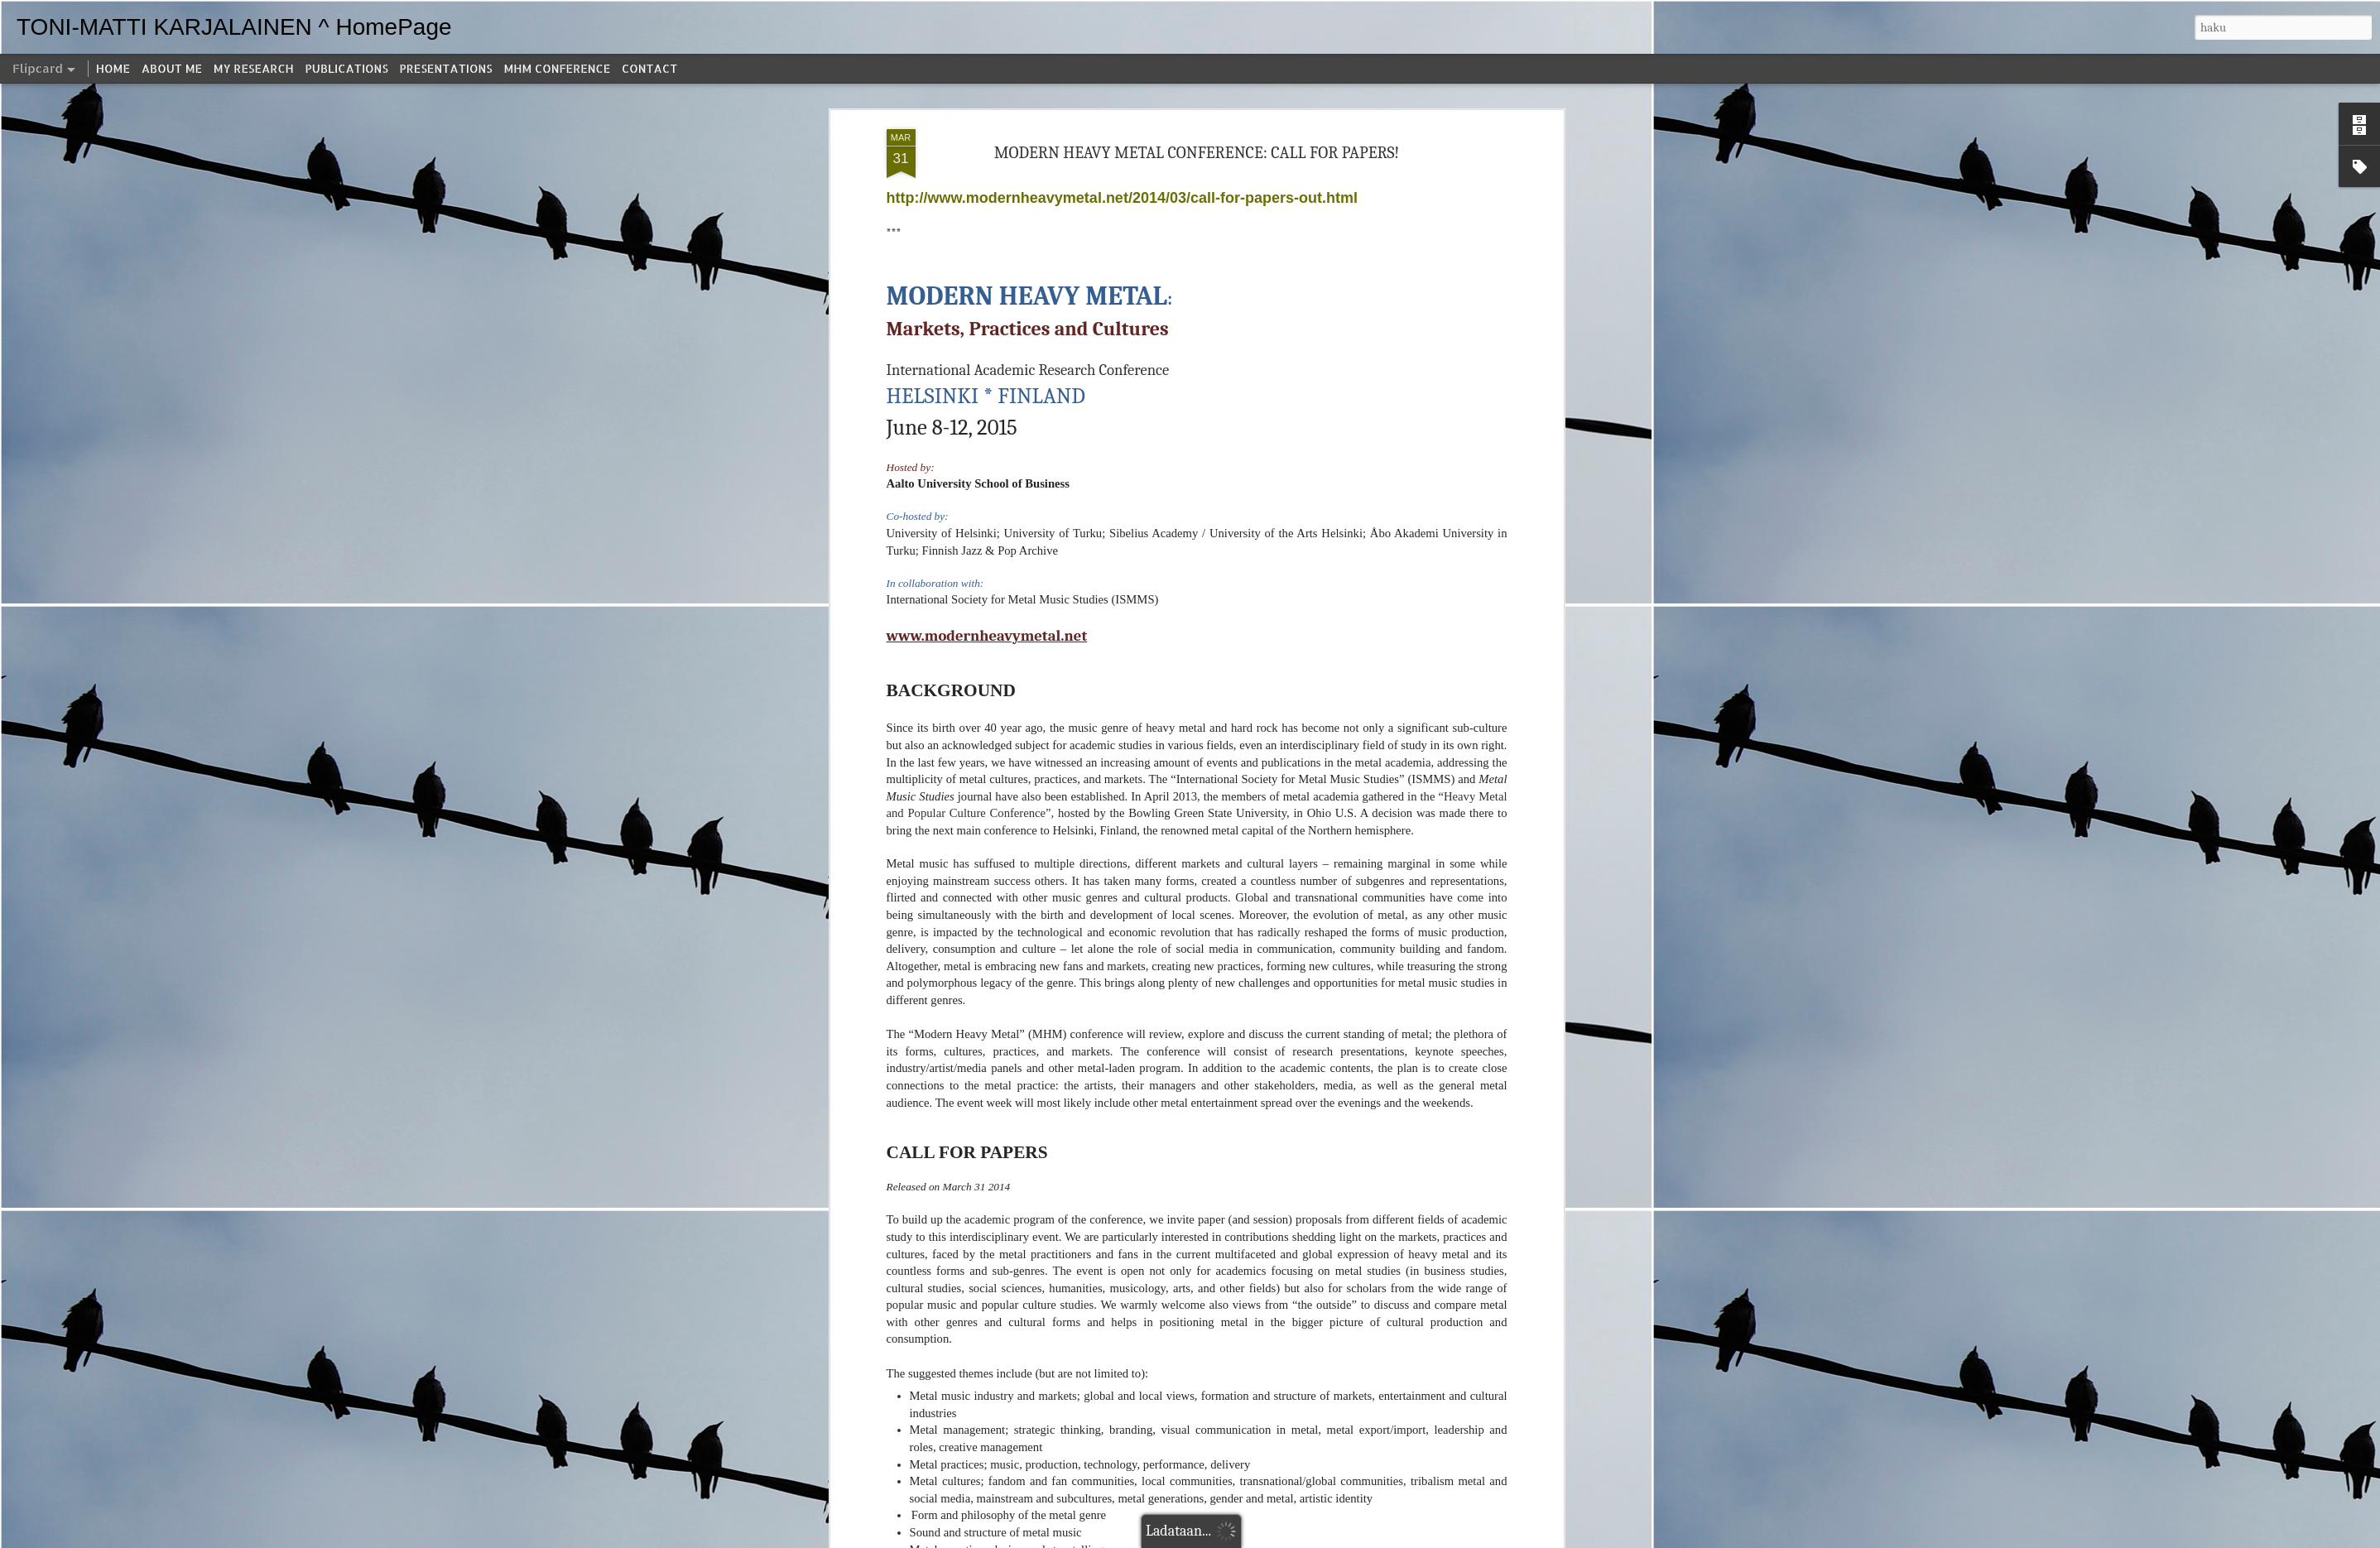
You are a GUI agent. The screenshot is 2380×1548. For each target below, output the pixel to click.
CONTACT (649, 68)
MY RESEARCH (254, 68)
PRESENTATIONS (446, 68)
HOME (113, 68)
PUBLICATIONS (346, 68)
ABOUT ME (172, 68)
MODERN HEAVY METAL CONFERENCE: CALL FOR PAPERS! (1197, 152)
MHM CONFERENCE (556, 68)
